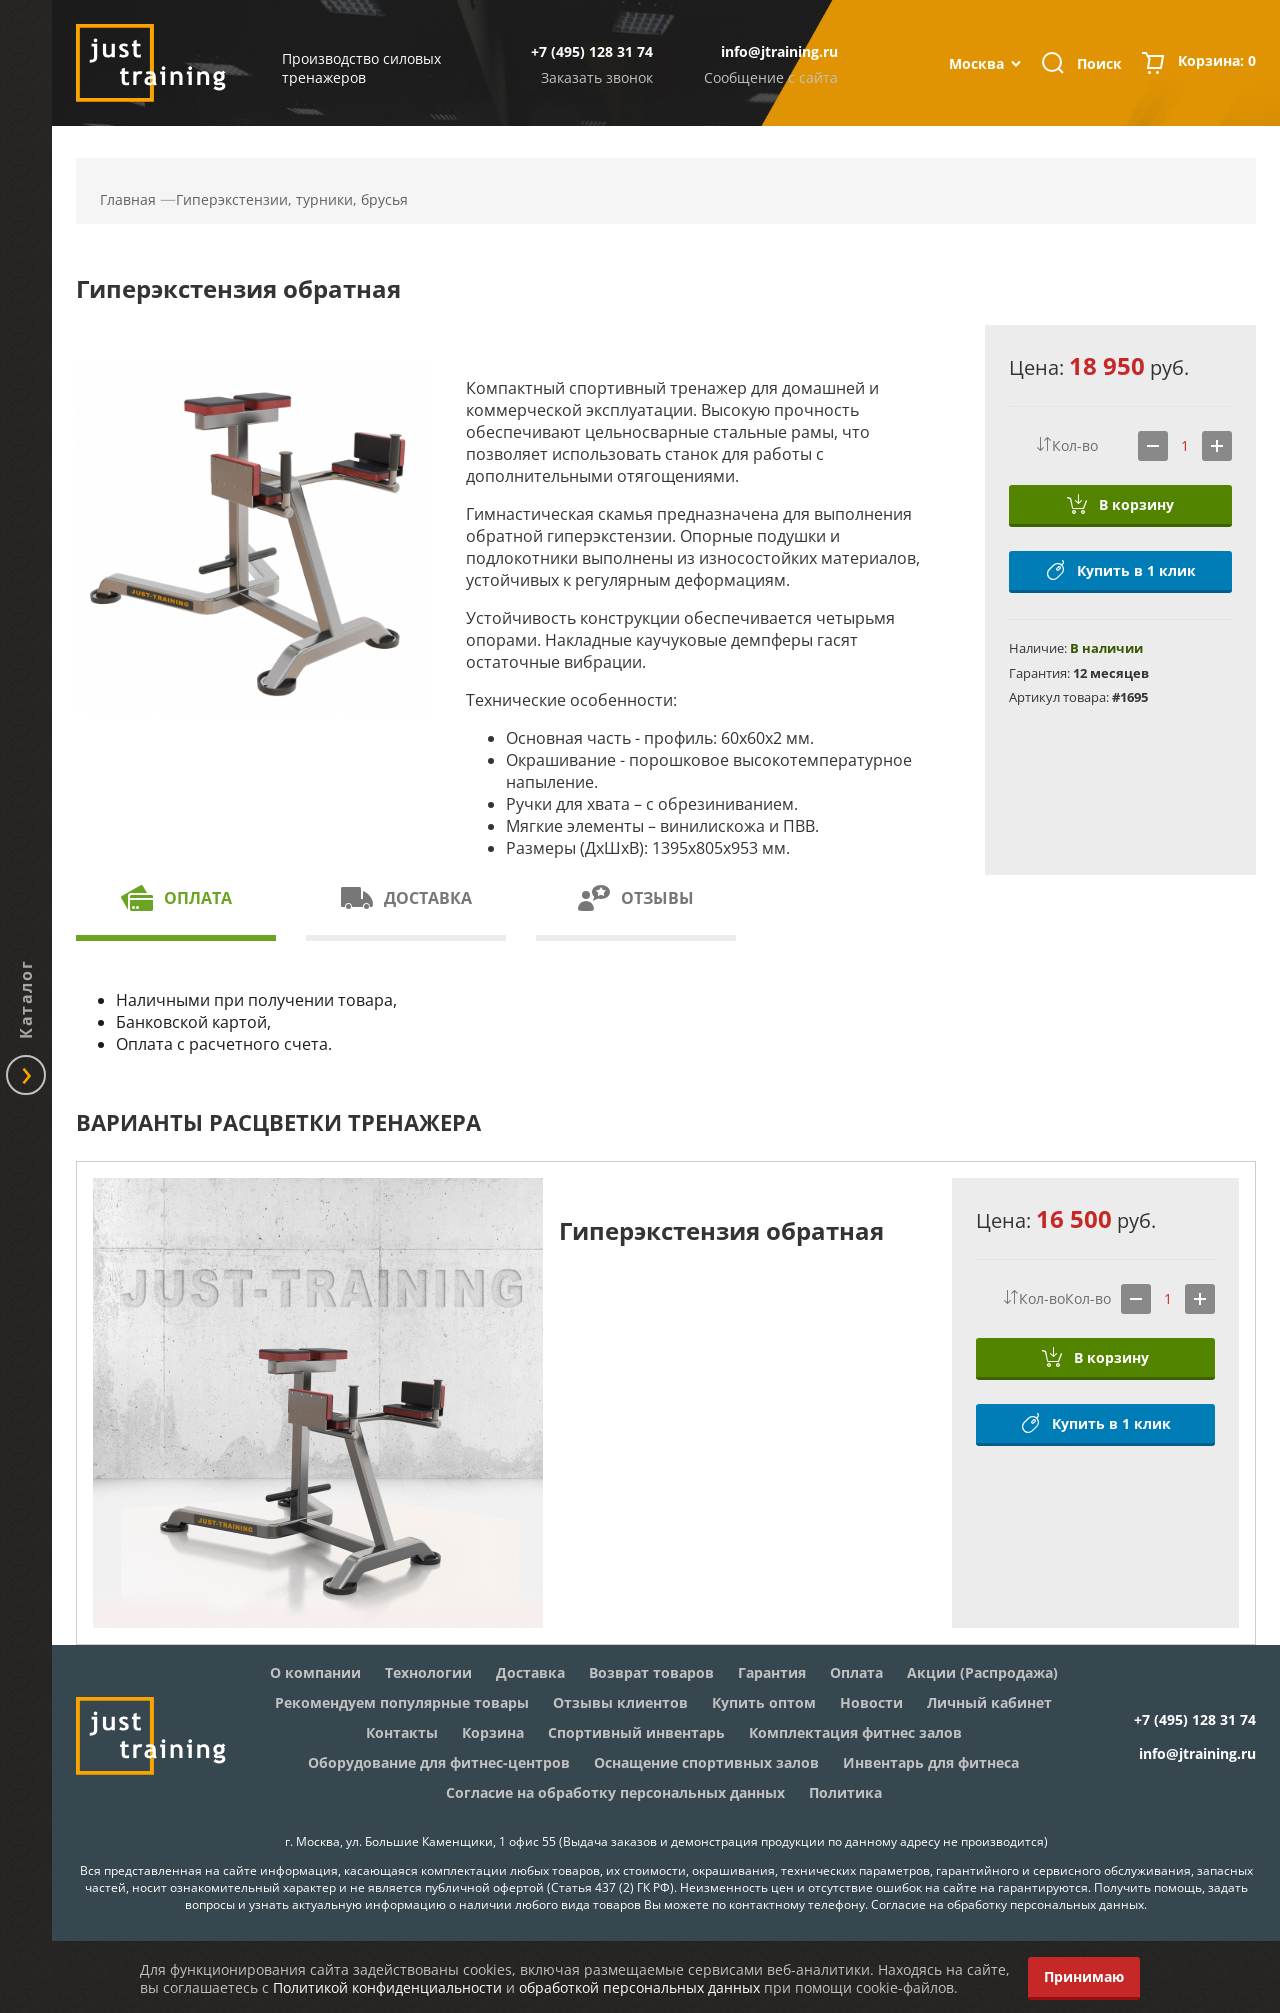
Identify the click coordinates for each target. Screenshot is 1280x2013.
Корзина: (1217, 63)
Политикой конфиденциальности (387, 1987)
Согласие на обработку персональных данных (1007, 1904)
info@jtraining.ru (779, 51)
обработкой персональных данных (639, 1987)
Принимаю (1084, 1976)
